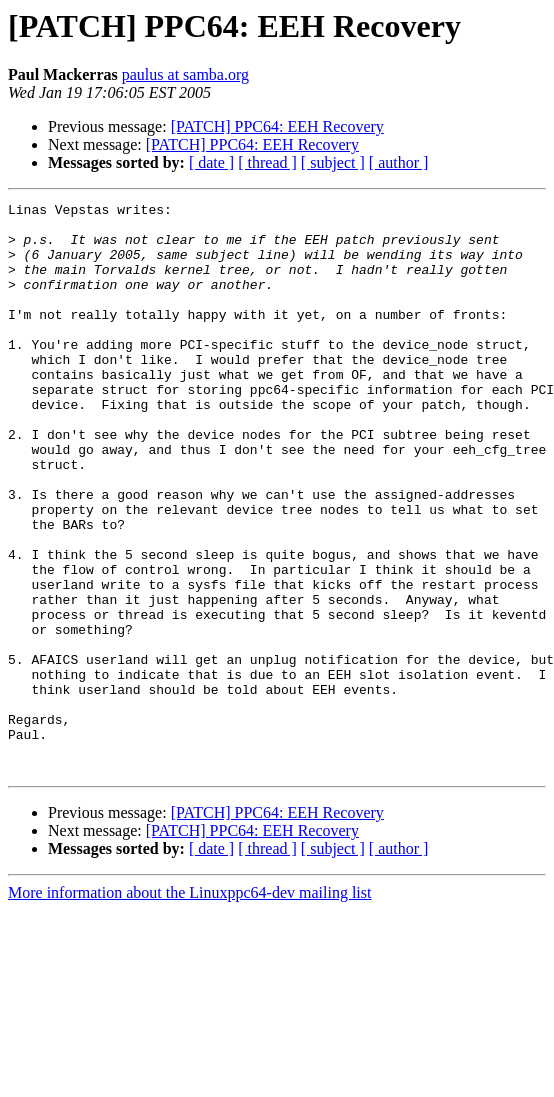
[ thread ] (267, 162)
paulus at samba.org (185, 74)
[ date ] (211, 162)
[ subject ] (333, 162)
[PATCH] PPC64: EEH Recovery (277, 126)
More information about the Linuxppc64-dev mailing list (189, 1006)
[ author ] (399, 162)
